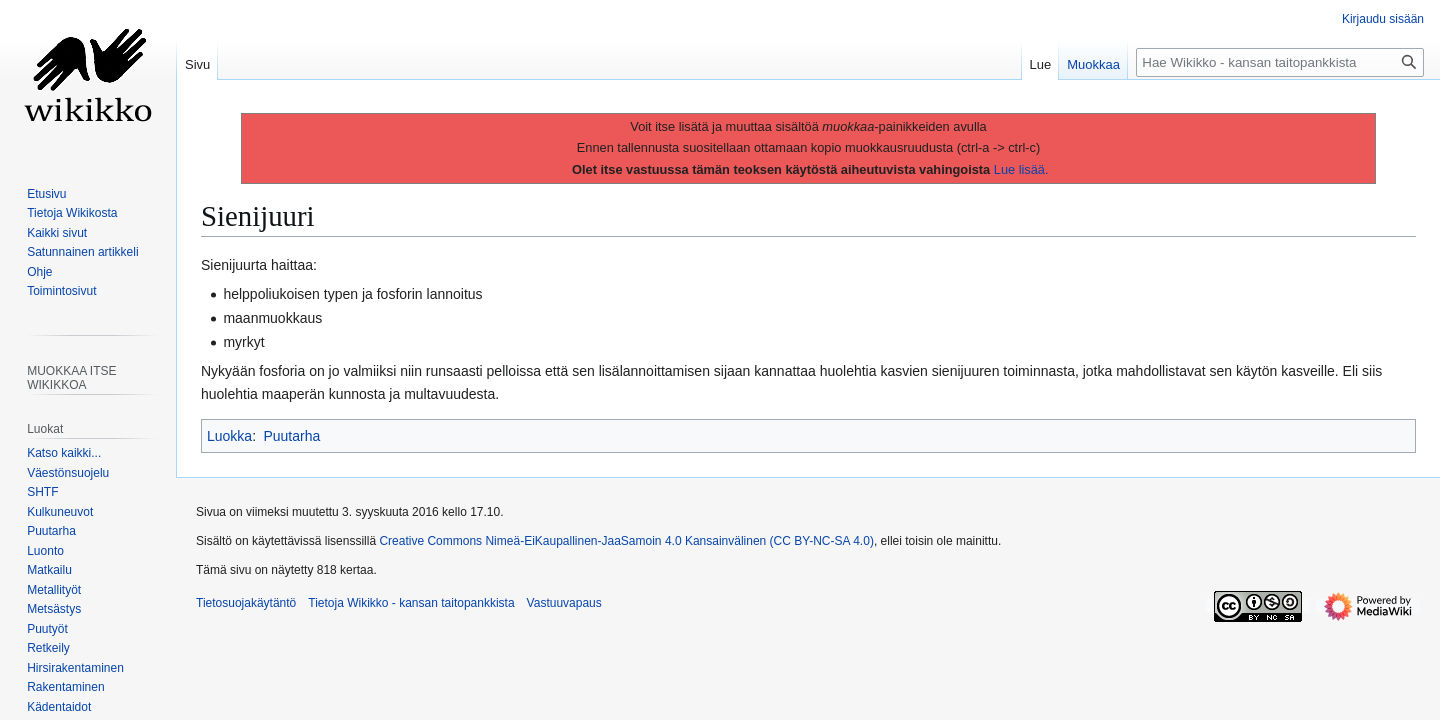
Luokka (229, 436)
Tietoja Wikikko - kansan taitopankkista (411, 603)
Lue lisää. (1021, 169)
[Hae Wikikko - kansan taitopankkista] (1280, 62)
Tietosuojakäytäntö (246, 603)
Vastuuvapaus (564, 603)
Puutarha (291, 436)
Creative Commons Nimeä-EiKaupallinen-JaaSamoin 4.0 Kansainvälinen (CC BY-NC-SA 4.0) (626, 541)
